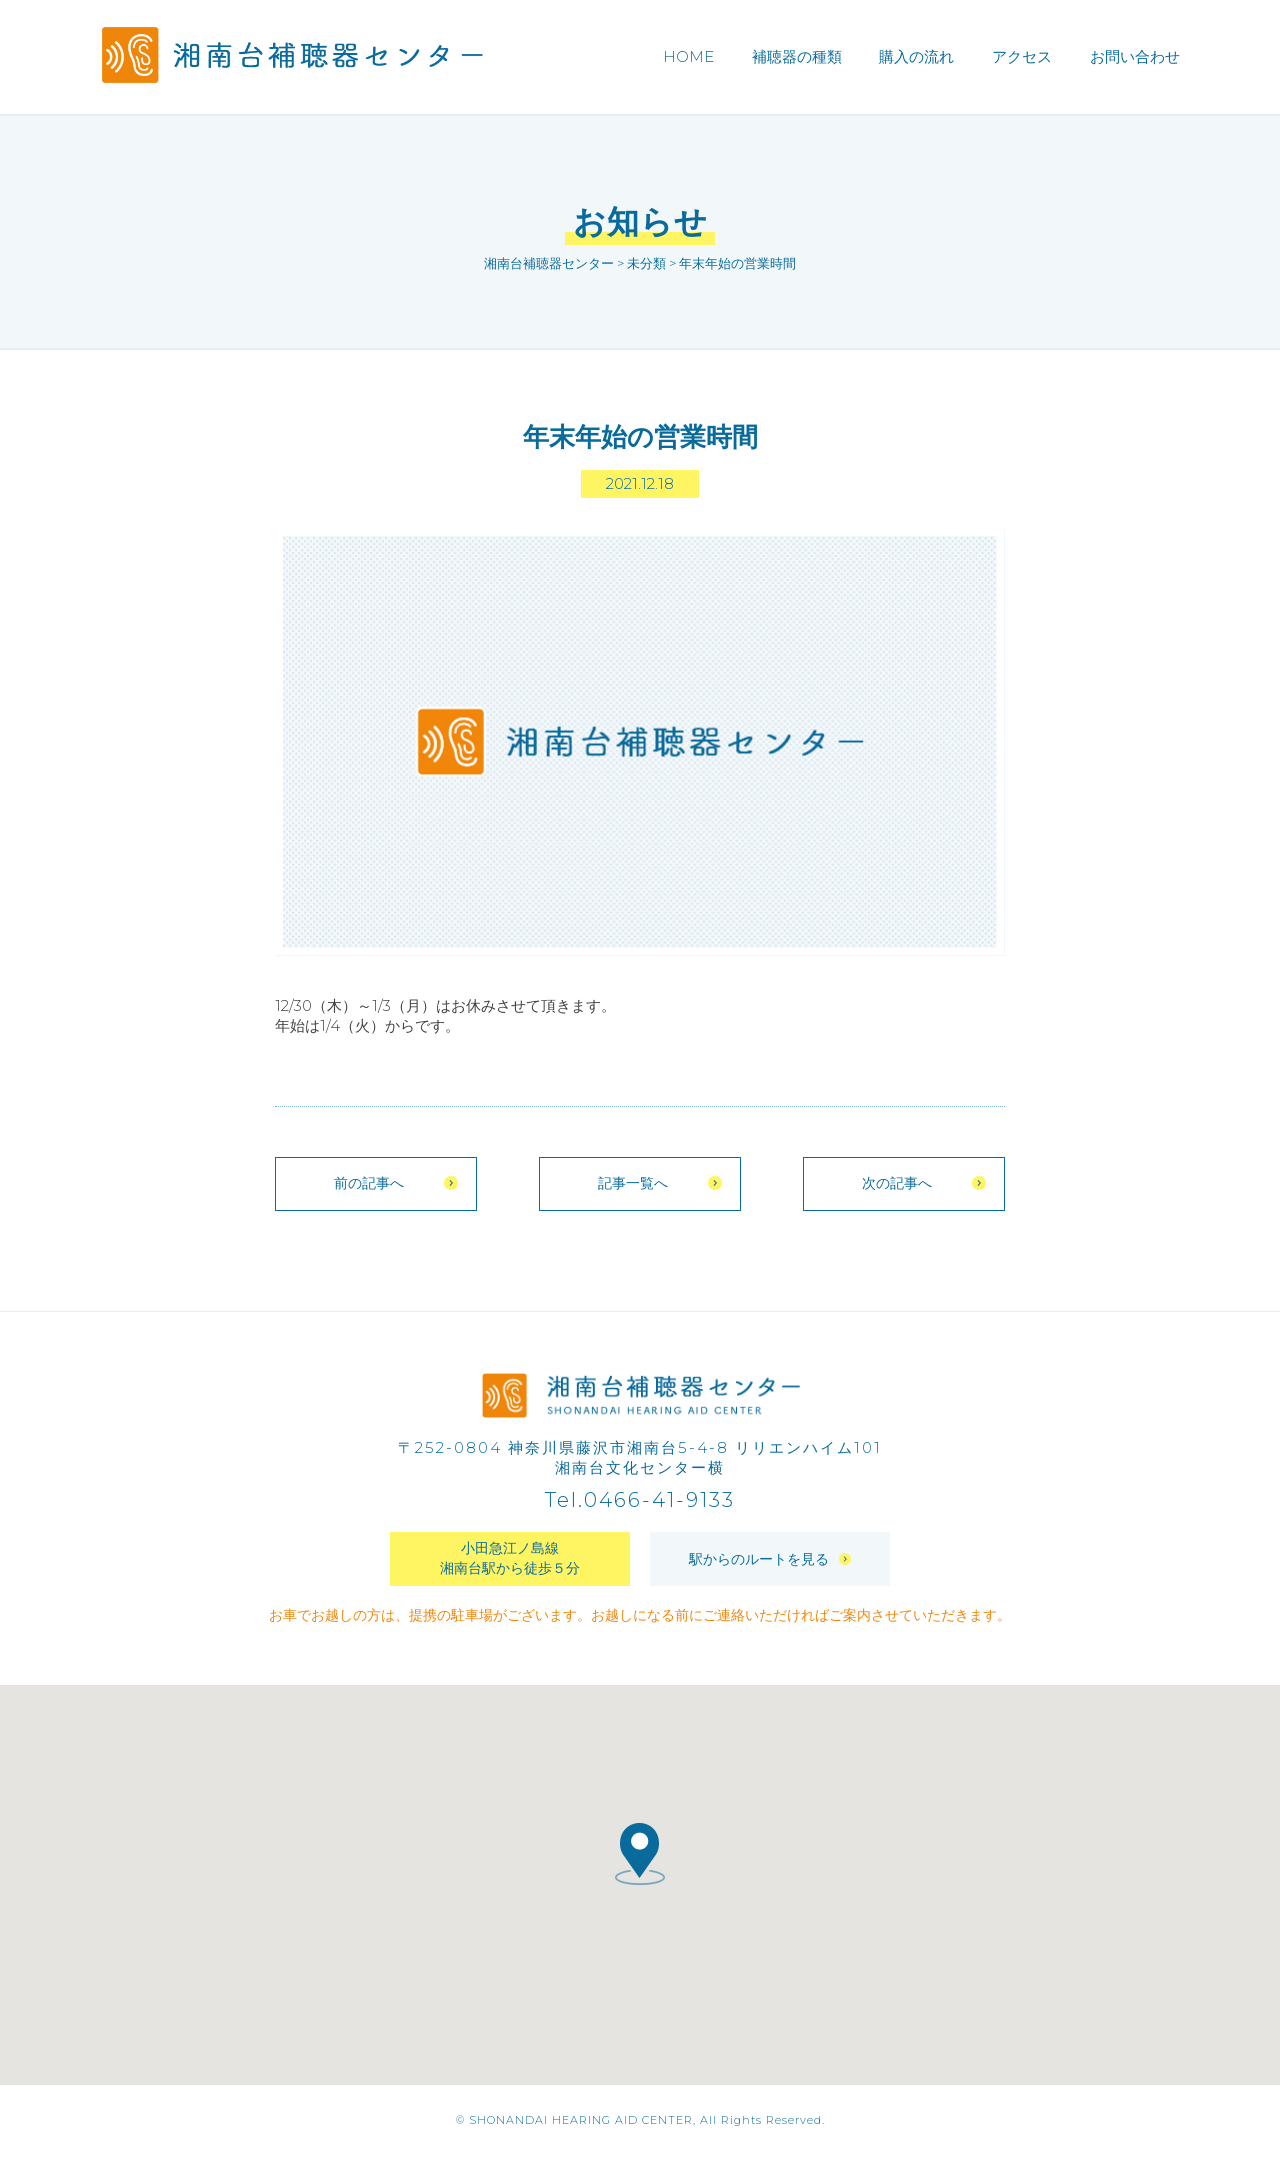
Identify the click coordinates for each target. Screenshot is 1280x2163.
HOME (688, 56)
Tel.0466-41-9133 (640, 1508)
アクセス (1022, 56)
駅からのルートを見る (770, 1566)
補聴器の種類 (797, 56)
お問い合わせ (1135, 56)
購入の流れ (916, 56)
